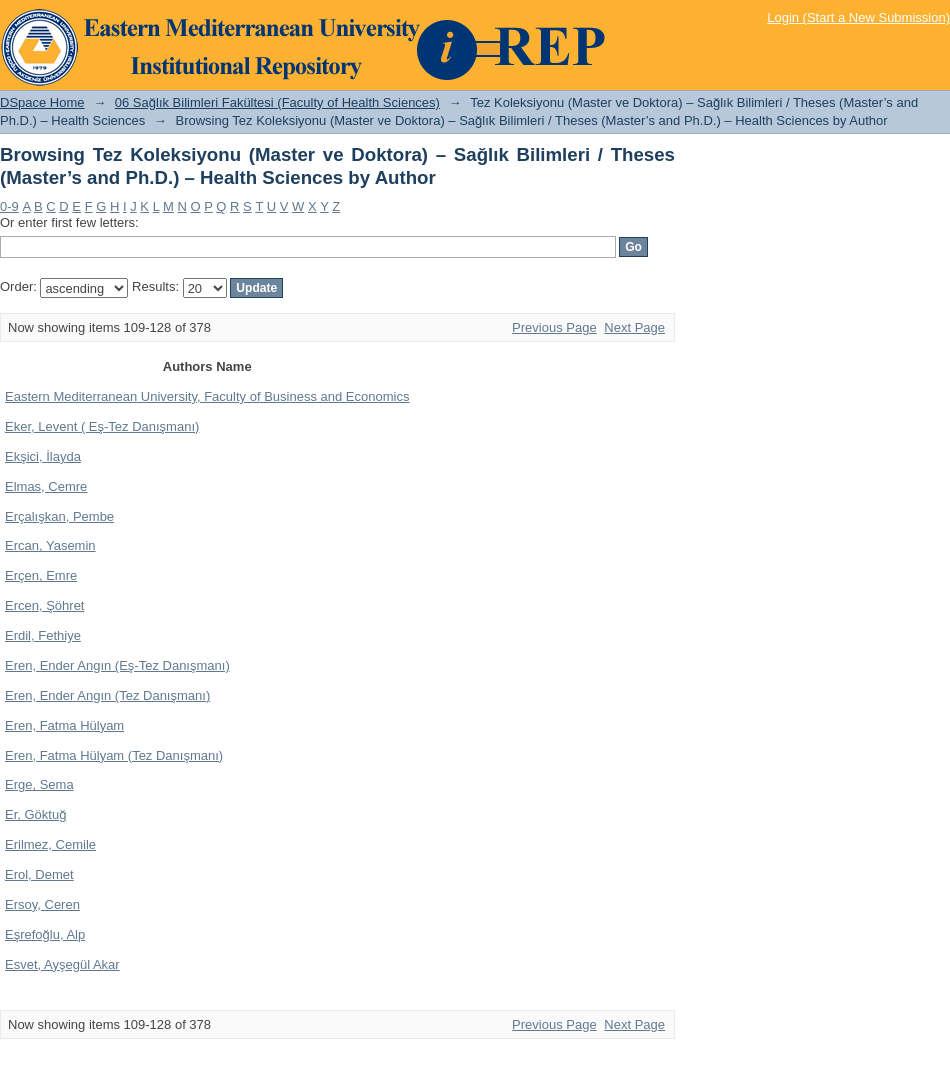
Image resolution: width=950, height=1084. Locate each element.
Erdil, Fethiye (43, 635)
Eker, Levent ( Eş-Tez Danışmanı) (102, 426)
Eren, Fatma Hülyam (64, 725)
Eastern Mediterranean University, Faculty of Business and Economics (207, 396)
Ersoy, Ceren (42, 904)
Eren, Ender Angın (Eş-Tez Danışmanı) (117, 665)
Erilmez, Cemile (50, 844)
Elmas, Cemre (46, 486)
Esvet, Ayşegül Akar (62, 964)
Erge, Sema (39, 784)
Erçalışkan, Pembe (59, 516)
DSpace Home (42, 102)
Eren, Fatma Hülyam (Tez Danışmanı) (114, 755)
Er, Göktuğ (35, 814)
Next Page (634, 327)
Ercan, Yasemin (50, 545)
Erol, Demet (39, 874)
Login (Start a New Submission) (858, 17)
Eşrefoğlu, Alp (45, 934)
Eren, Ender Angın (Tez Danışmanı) (107, 695)
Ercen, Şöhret (45, 605)
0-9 (9, 206)
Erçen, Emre (41, 575)
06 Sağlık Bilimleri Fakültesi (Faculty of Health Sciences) (277, 102)
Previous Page (554, 327)
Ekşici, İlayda (43, 456)
